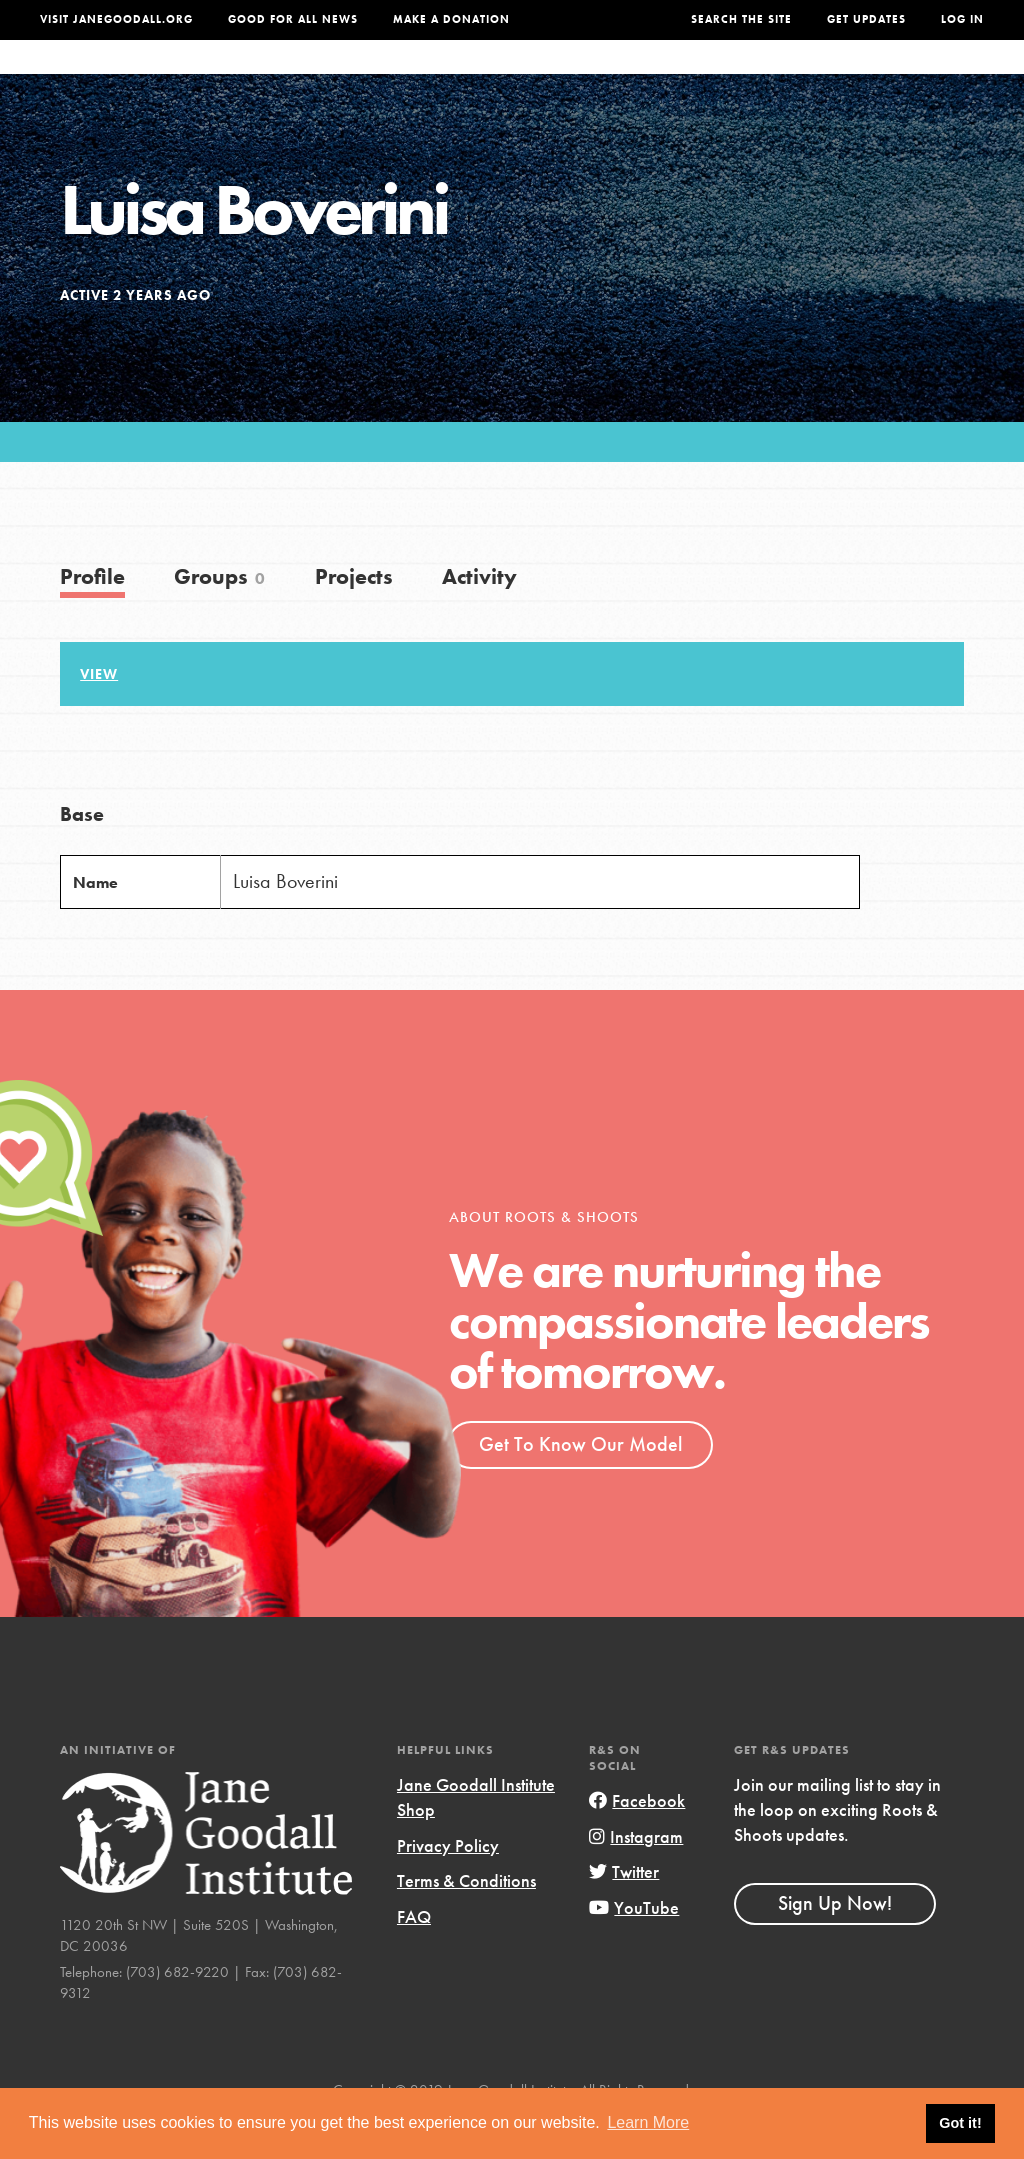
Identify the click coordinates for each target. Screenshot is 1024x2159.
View (99, 714)
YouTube (634, 1947)
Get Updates (866, 19)
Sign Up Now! (835, 1943)
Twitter (624, 1911)
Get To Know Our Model (580, 1484)
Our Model (628, 77)
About (291, 77)
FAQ (414, 1956)
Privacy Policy (448, 1885)
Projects (728, 77)
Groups (814, 77)
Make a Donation (451, 19)
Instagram (636, 1876)
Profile (92, 616)
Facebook (637, 1840)
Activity (479, 616)
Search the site (741, 19)
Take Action (923, 77)
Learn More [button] (648, 2122)
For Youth (377, 77)
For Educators (502, 77)
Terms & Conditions (466, 1920)
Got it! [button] (960, 2123)
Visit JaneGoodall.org (116, 19)
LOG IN (962, 19)
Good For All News (293, 19)
